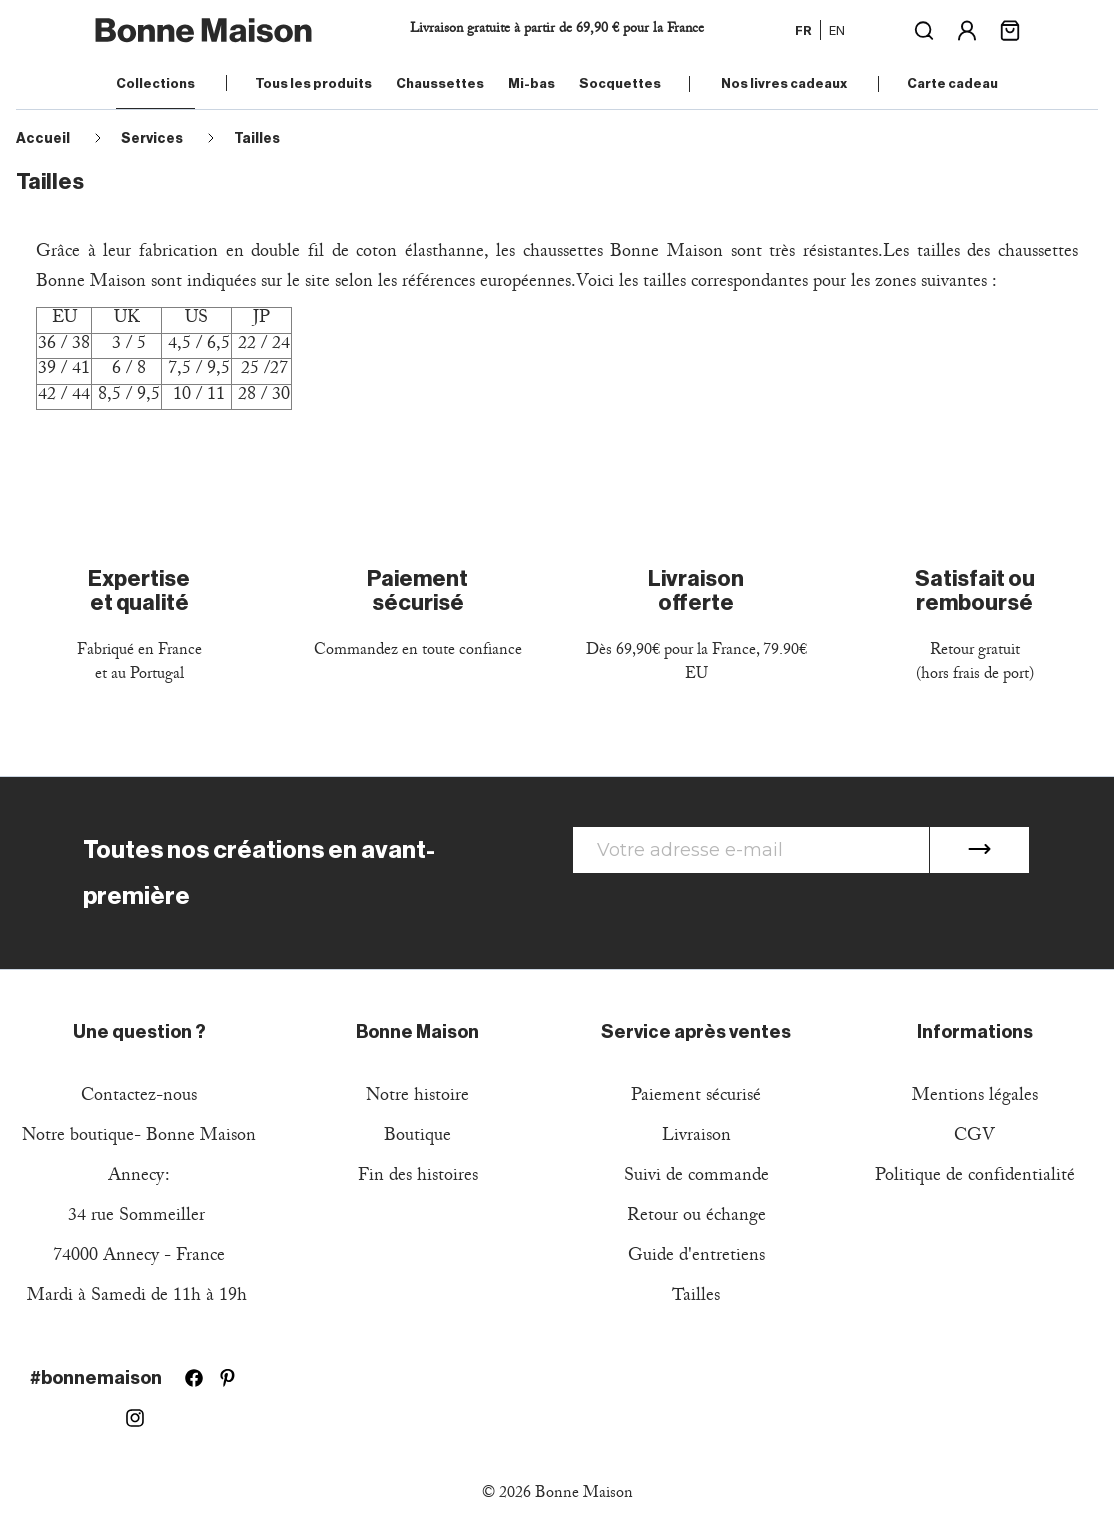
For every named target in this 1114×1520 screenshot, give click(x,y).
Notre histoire (417, 1097)
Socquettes (620, 83)
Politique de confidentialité (975, 1177)
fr (803, 30)
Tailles (696, 1297)
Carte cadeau (952, 83)
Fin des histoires (418, 1177)
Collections (155, 83)
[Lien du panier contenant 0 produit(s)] (1010, 28)
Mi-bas (531, 83)
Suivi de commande (696, 1177)
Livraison (696, 1137)
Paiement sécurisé (696, 1097)
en (837, 30)
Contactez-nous (139, 1097)
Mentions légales (975, 1097)
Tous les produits (313, 83)
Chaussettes (440, 83)
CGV (974, 1137)
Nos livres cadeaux (784, 83)
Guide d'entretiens (696, 1257)
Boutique (417, 1137)
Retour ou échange (696, 1217)
